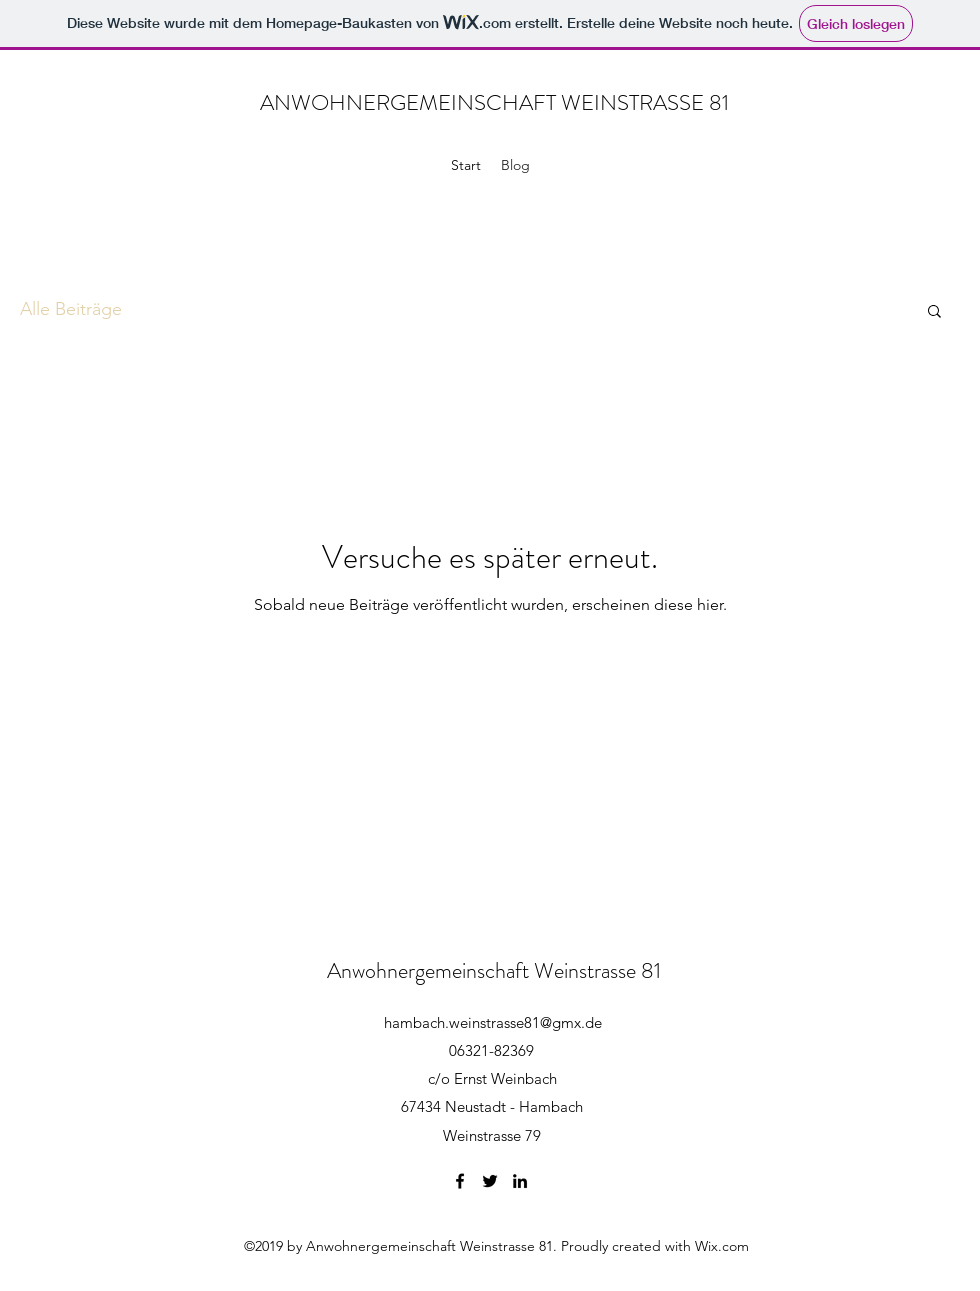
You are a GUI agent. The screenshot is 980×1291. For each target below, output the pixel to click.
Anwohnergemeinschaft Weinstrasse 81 (494, 970)
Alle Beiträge (71, 309)
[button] (934, 312)
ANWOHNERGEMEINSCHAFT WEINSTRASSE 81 (494, 102)
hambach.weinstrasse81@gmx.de (493, 1022)
